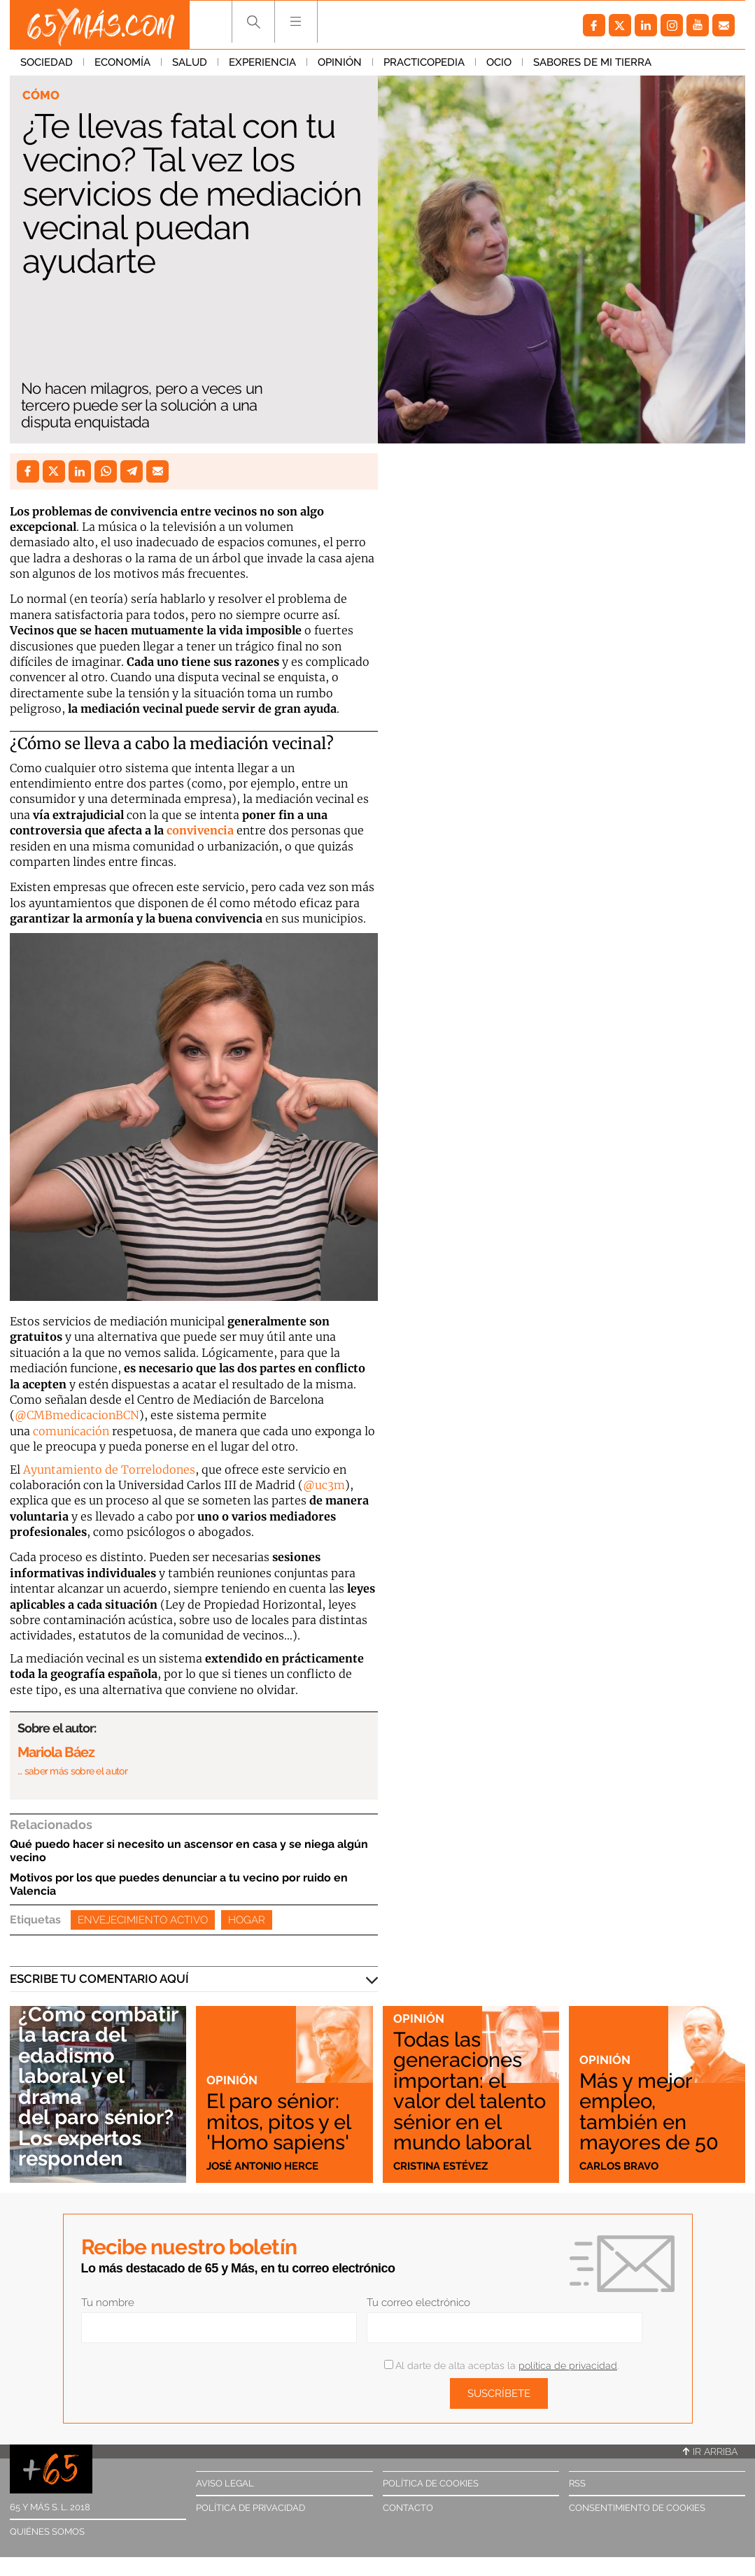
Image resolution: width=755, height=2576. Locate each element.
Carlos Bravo (618, 2166)
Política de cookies (431, 2483)
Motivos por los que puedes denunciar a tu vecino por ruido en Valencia (179, 1884)
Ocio (498, 62)
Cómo (40, 95)
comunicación (71, 1431)
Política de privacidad (250, 2508)
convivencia (200, 830)
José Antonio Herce (262, 2166)
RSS (577, 2483)
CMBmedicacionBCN (83, 1415)
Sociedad (46, 62)
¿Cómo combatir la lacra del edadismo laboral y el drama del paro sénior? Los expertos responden (98, 2086)
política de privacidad (567, 2365)
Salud (189, 62)
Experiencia (262, 62)
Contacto (408, 2508)
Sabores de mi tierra (592, 62)
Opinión (340, 62)
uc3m (330, 1485)
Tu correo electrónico (418, 2302)
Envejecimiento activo (143, 1920)
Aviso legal (225, 2483)
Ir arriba (710, 2451)
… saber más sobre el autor (72, 1771)
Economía (122, 62)
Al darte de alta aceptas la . (501, 2365)
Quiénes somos (47, 2531)
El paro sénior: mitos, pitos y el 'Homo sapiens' (278, 2121)
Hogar (246, 1920)
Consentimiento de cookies (637, 2508)
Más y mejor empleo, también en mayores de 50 (649, 2111)
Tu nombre (107, 2302)
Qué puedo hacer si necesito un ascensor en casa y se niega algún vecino (189, 1850)
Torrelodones (158, 1469)
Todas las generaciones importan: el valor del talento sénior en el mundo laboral (469, 2090)
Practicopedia (424, 62)
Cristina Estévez (440, 2166)
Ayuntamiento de (72, 1469)
